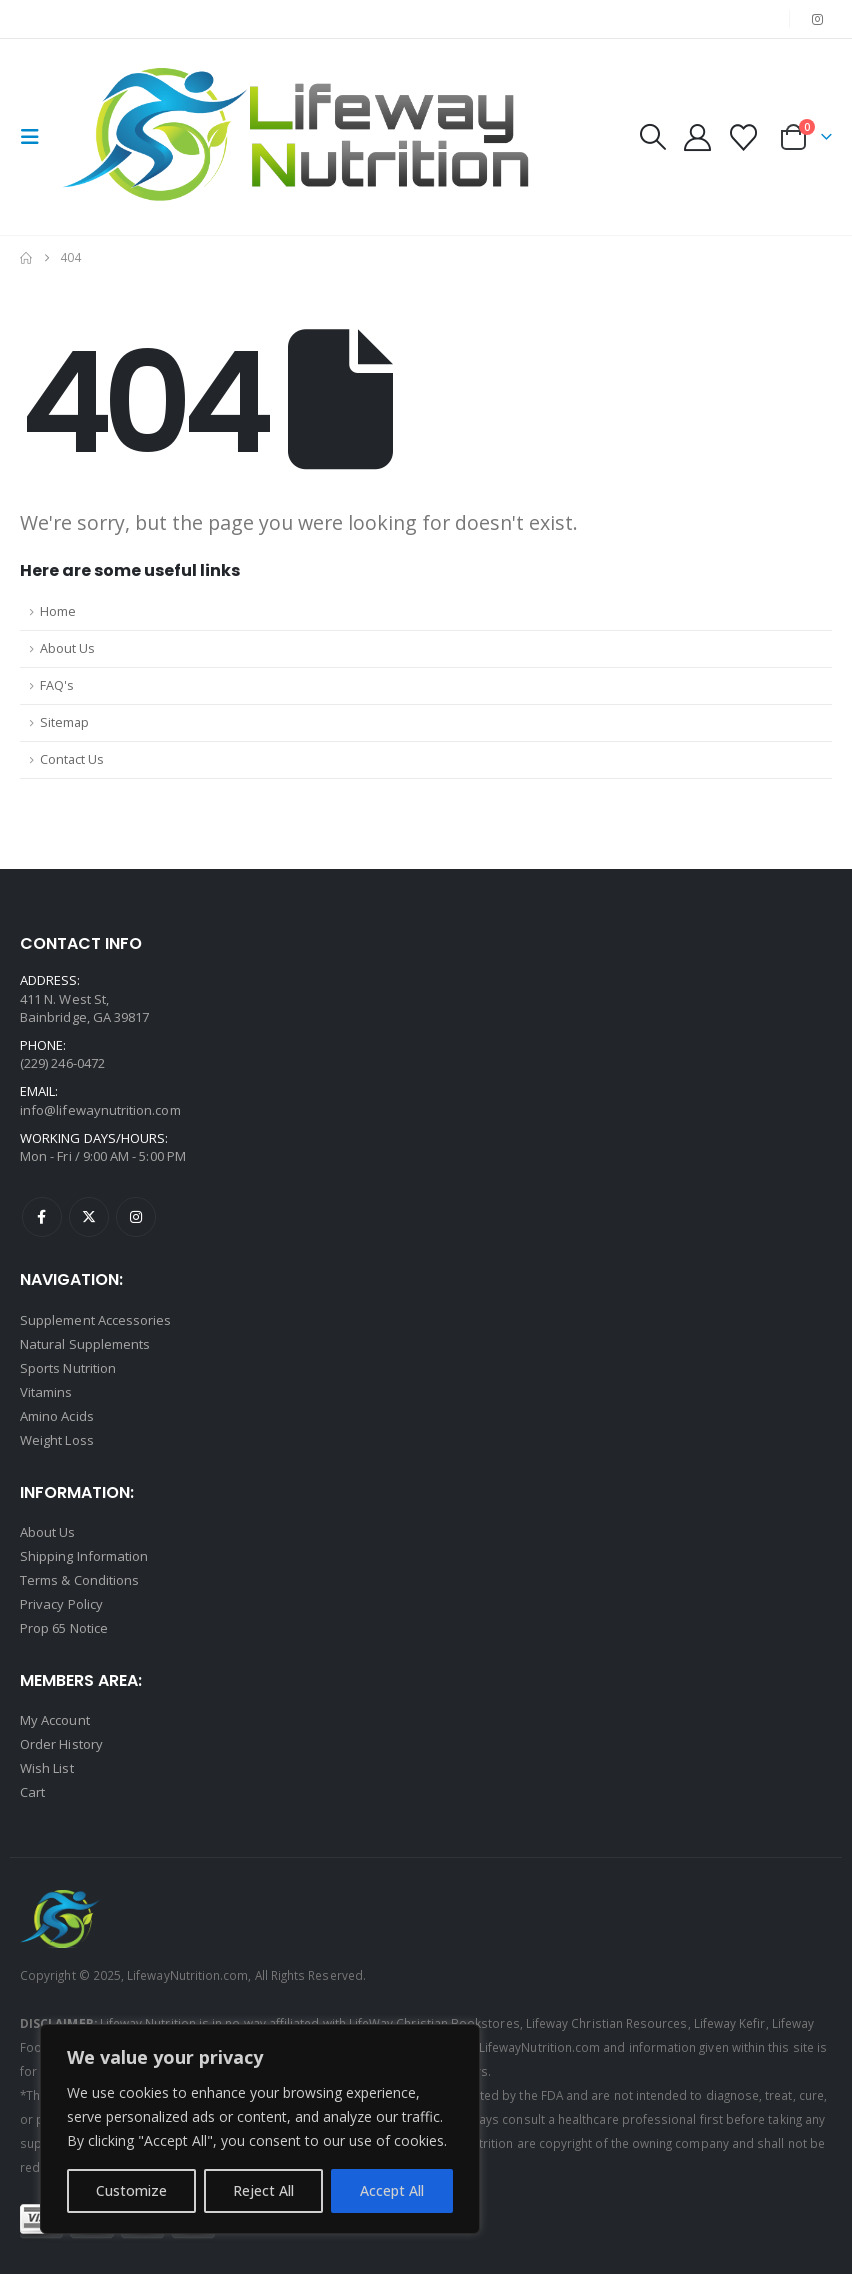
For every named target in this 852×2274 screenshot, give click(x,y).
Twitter (89, 1217)
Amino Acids (57, 1416)
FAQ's (57, 685)
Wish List (47, 1768)
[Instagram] (818, 19)
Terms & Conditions (79, 1580)
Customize (131, 2190)
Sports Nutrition (68, 1368)
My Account (55, 1720)
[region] (260, 2129)
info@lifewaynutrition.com (100, 1110)
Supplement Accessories (95, 1320)
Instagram (136, 1217)
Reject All (263, 2190)
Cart (32, 1792)
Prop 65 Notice (64, 1628)
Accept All (392, 2190)
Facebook (42, 1217)
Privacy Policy (61, 1604)
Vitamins (46, 1392)
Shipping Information (84, 1556)
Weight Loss (57, 1440)
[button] (36, 137)
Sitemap (64, 722)
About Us (67, 648)
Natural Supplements (85, 1344)
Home (58, 611)
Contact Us (72, 759)
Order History (61, 1744)
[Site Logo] (302, 137)
